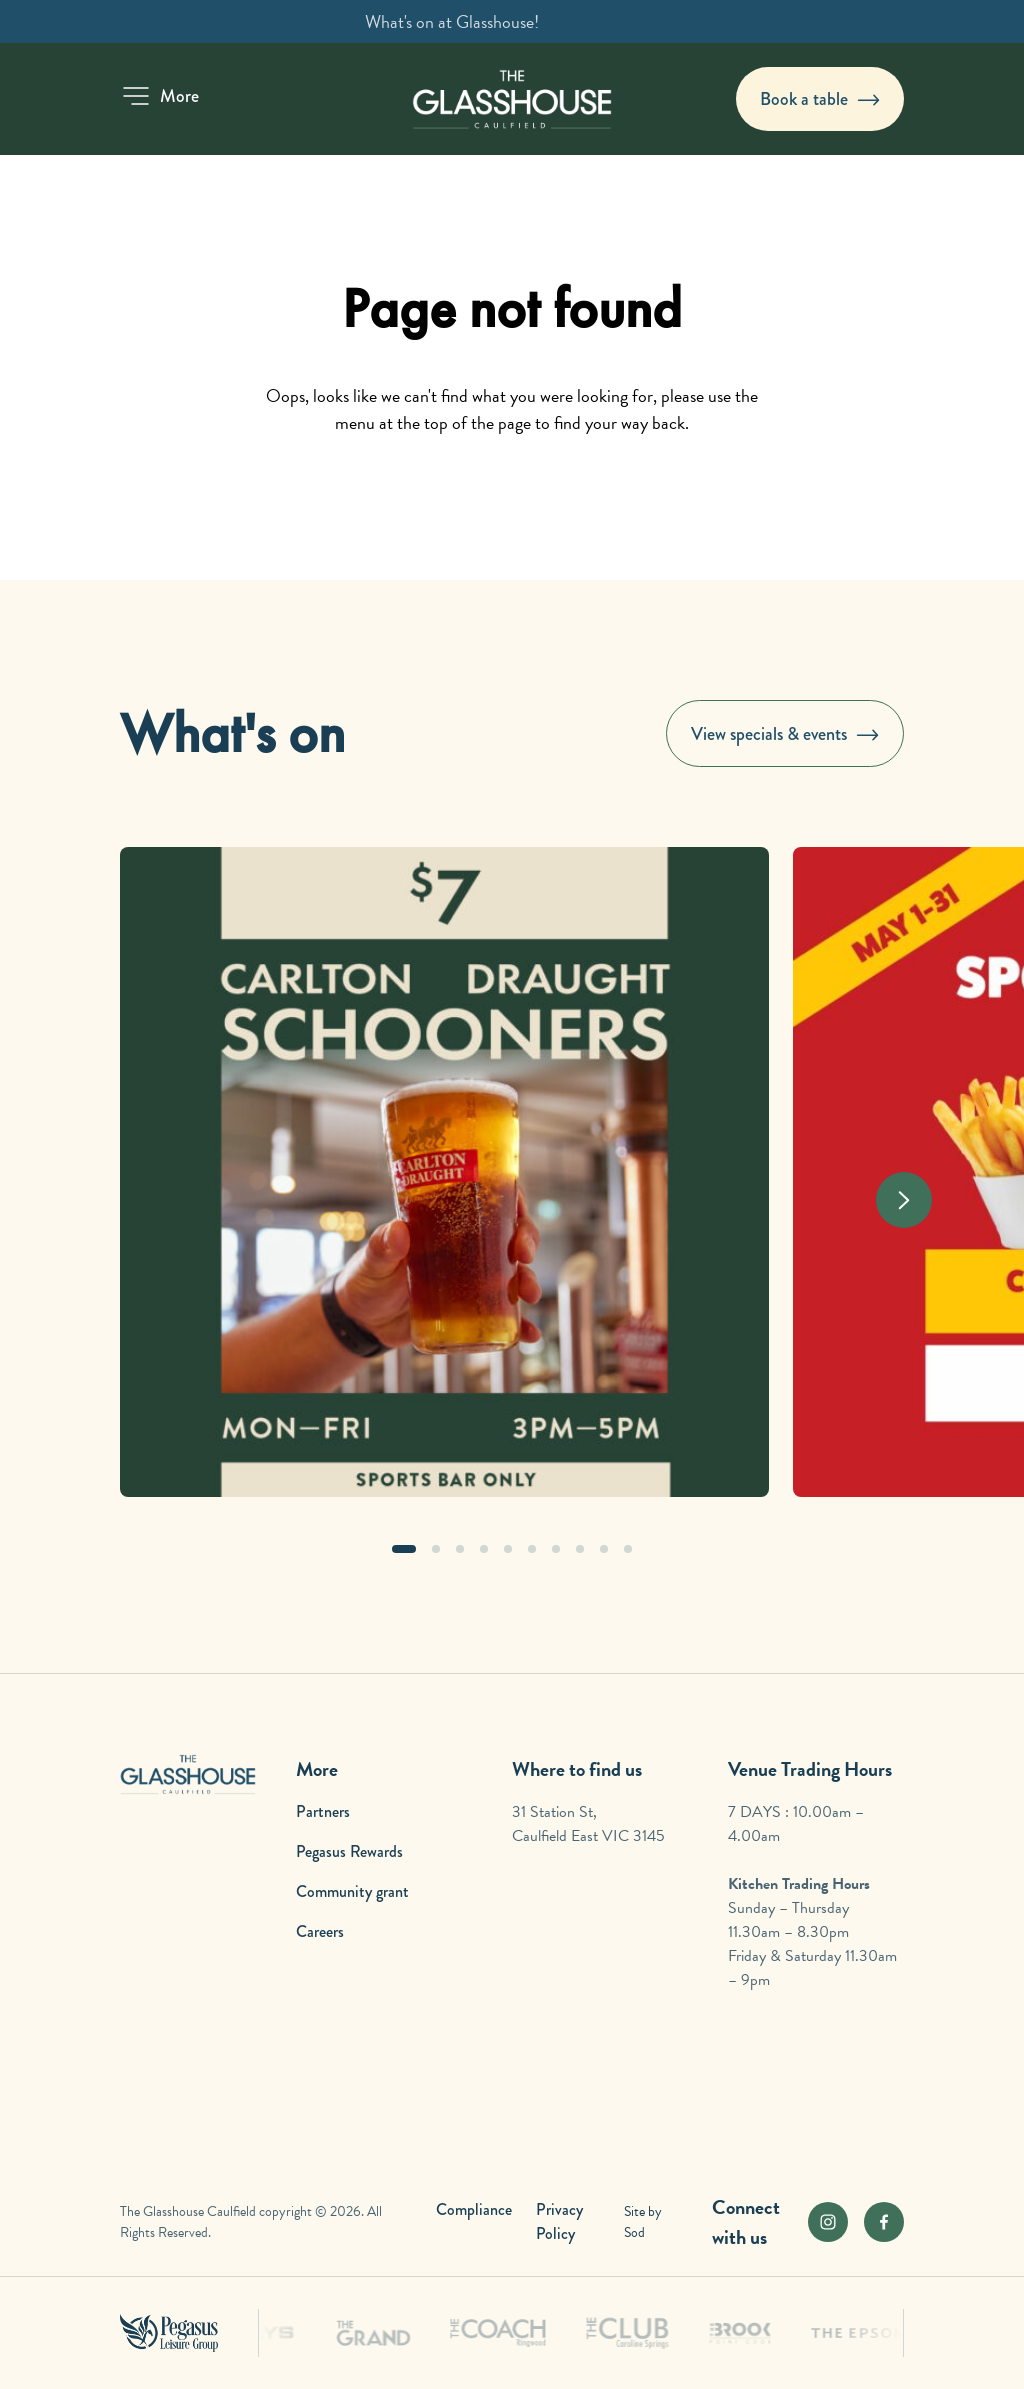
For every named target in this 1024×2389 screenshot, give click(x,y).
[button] (159, 96)
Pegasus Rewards (349, 1851)
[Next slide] (904, 1200)
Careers (320, 1931)
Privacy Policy (559, 2221)
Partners (323, 1811)
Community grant (352, 1891)
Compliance (474, 2209)
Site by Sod (643, 2222)
